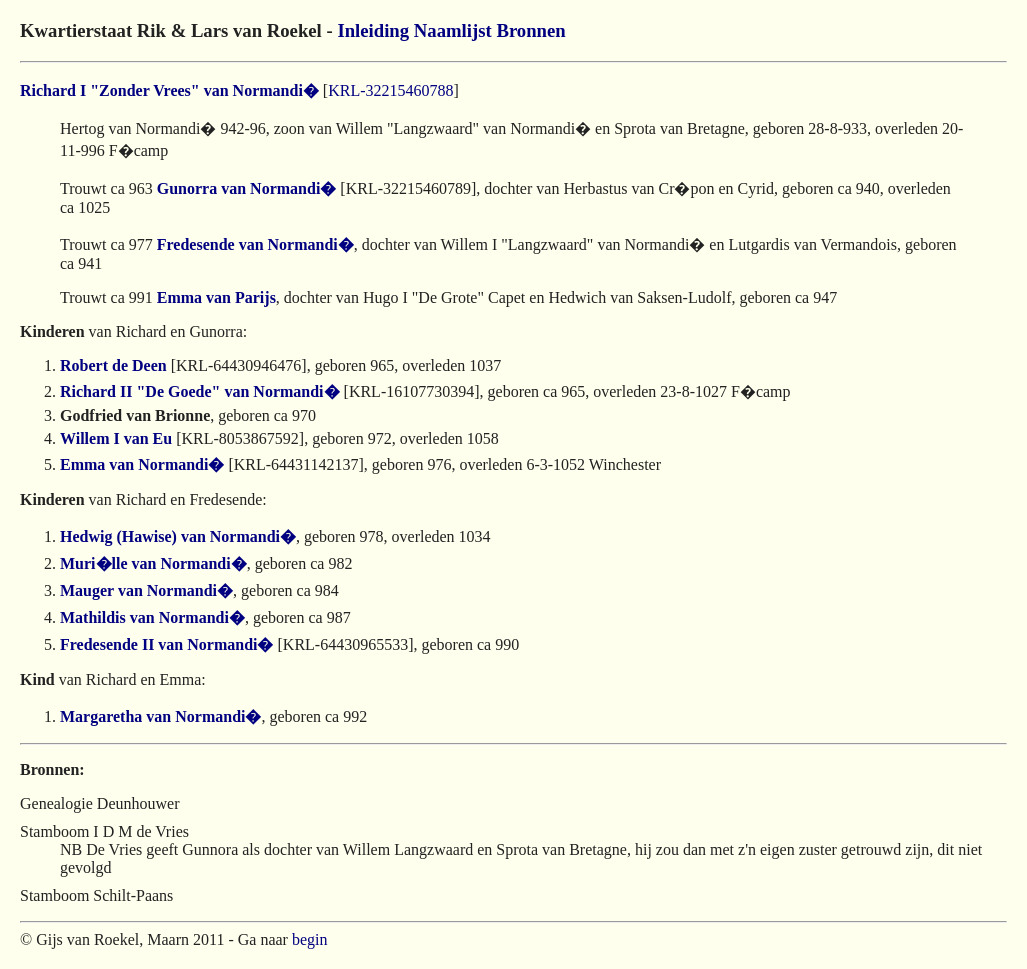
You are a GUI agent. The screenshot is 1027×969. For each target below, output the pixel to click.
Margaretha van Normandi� (160, 716)
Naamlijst (453, 30)
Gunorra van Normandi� (247, 188)
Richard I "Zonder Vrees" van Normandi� (169, 90)
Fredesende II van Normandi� (167, 644)
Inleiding (373, 30)
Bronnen (530, 30)
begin (310, 939)
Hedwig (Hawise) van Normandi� (178, 536)
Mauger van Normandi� (146, 590)
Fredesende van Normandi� (255, 244)
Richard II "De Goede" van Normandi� (200, 391)
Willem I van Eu (116, 438)
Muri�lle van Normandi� (153, 563)
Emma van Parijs (216, 297)
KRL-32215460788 (390, 90)
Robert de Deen (113, 365)
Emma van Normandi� (142, 464)
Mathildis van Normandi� (152, 617)
